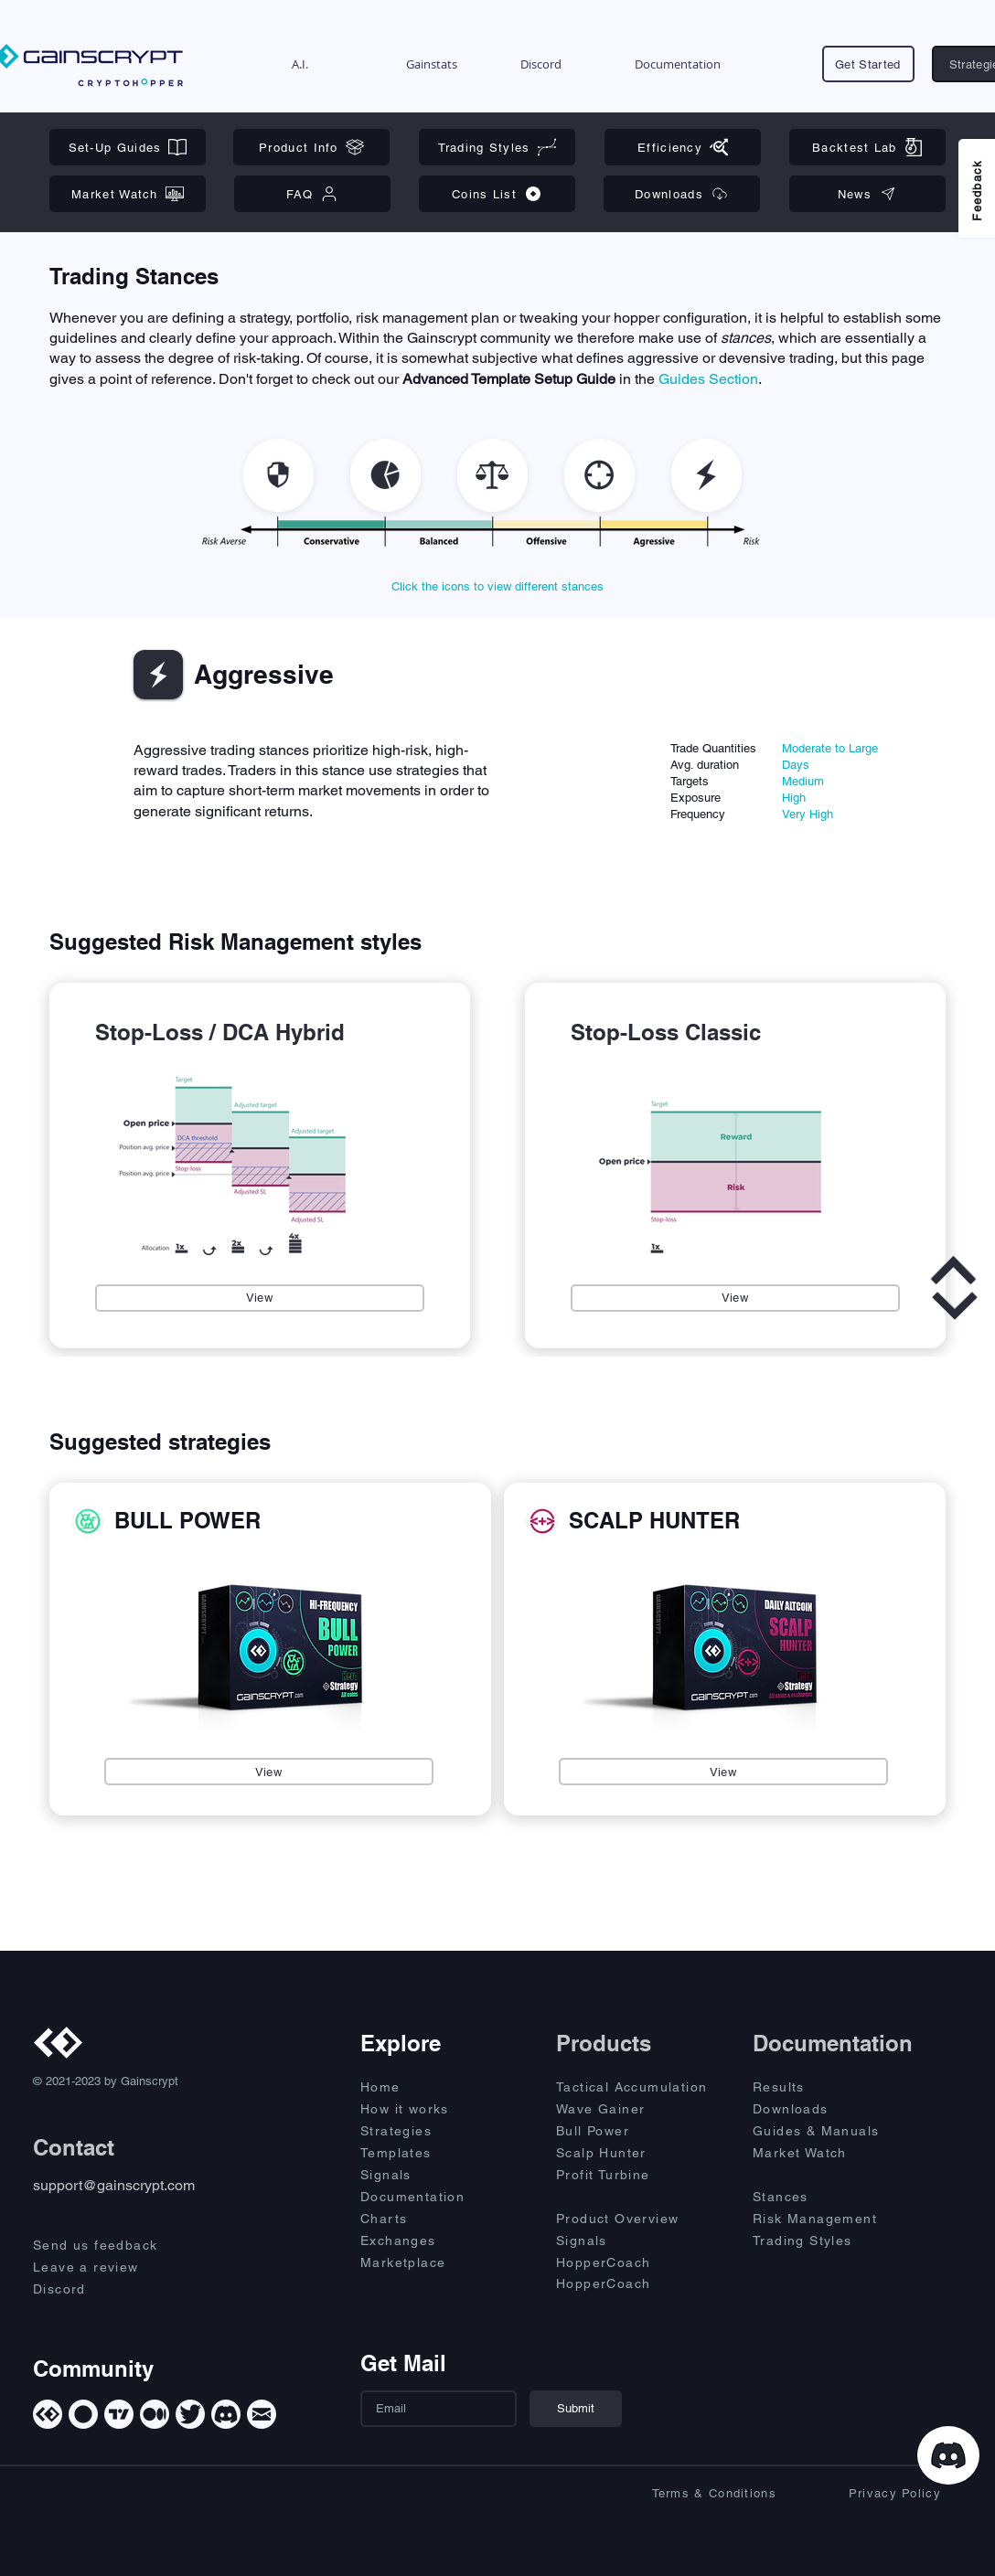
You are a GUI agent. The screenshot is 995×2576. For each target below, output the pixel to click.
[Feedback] (976, 188)
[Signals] (425, 2175)
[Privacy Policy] (862, 2494)
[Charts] (425, 2219)
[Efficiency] (682, 147)
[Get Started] (868, 64)
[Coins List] (497, 194)
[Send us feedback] (111, 2245)
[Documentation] (425, 2197)
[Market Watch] (127, 194)
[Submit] (576, 2408)
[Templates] (425, 2153)
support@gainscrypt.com (114, 2185)
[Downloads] (682, 194)
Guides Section (708, 379)
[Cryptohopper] (83, 2414)
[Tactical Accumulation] (642, 2087)
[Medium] (154, 2414)
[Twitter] (190, 2414)
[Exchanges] (425, 2240)
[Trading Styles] (497, 147)
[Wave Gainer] (638, 2109)
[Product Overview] (638, 2219)
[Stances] (818, 2197)
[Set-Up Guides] (127, 147)
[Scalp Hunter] (638, 2153)
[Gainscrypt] (47, 2414)
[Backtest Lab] (867, 147)
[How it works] (425, 2109)
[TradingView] (119, 2414)
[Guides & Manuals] (835, 2131)
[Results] (818, 2087)
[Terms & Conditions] (697, 2494)
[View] (259, 1298)
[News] (867, 194)
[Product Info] (311, 147)
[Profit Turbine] (638, 2175)
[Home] (425, 2087)
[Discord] (111, 2289)
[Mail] (261, 2414)
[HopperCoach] (638, 2262)
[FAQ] (312, 194)
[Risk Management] (835, 2219)
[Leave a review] (111, 2267)
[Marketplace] (425, 2262)
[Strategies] (425, 2131)
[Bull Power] (638, 2131)
